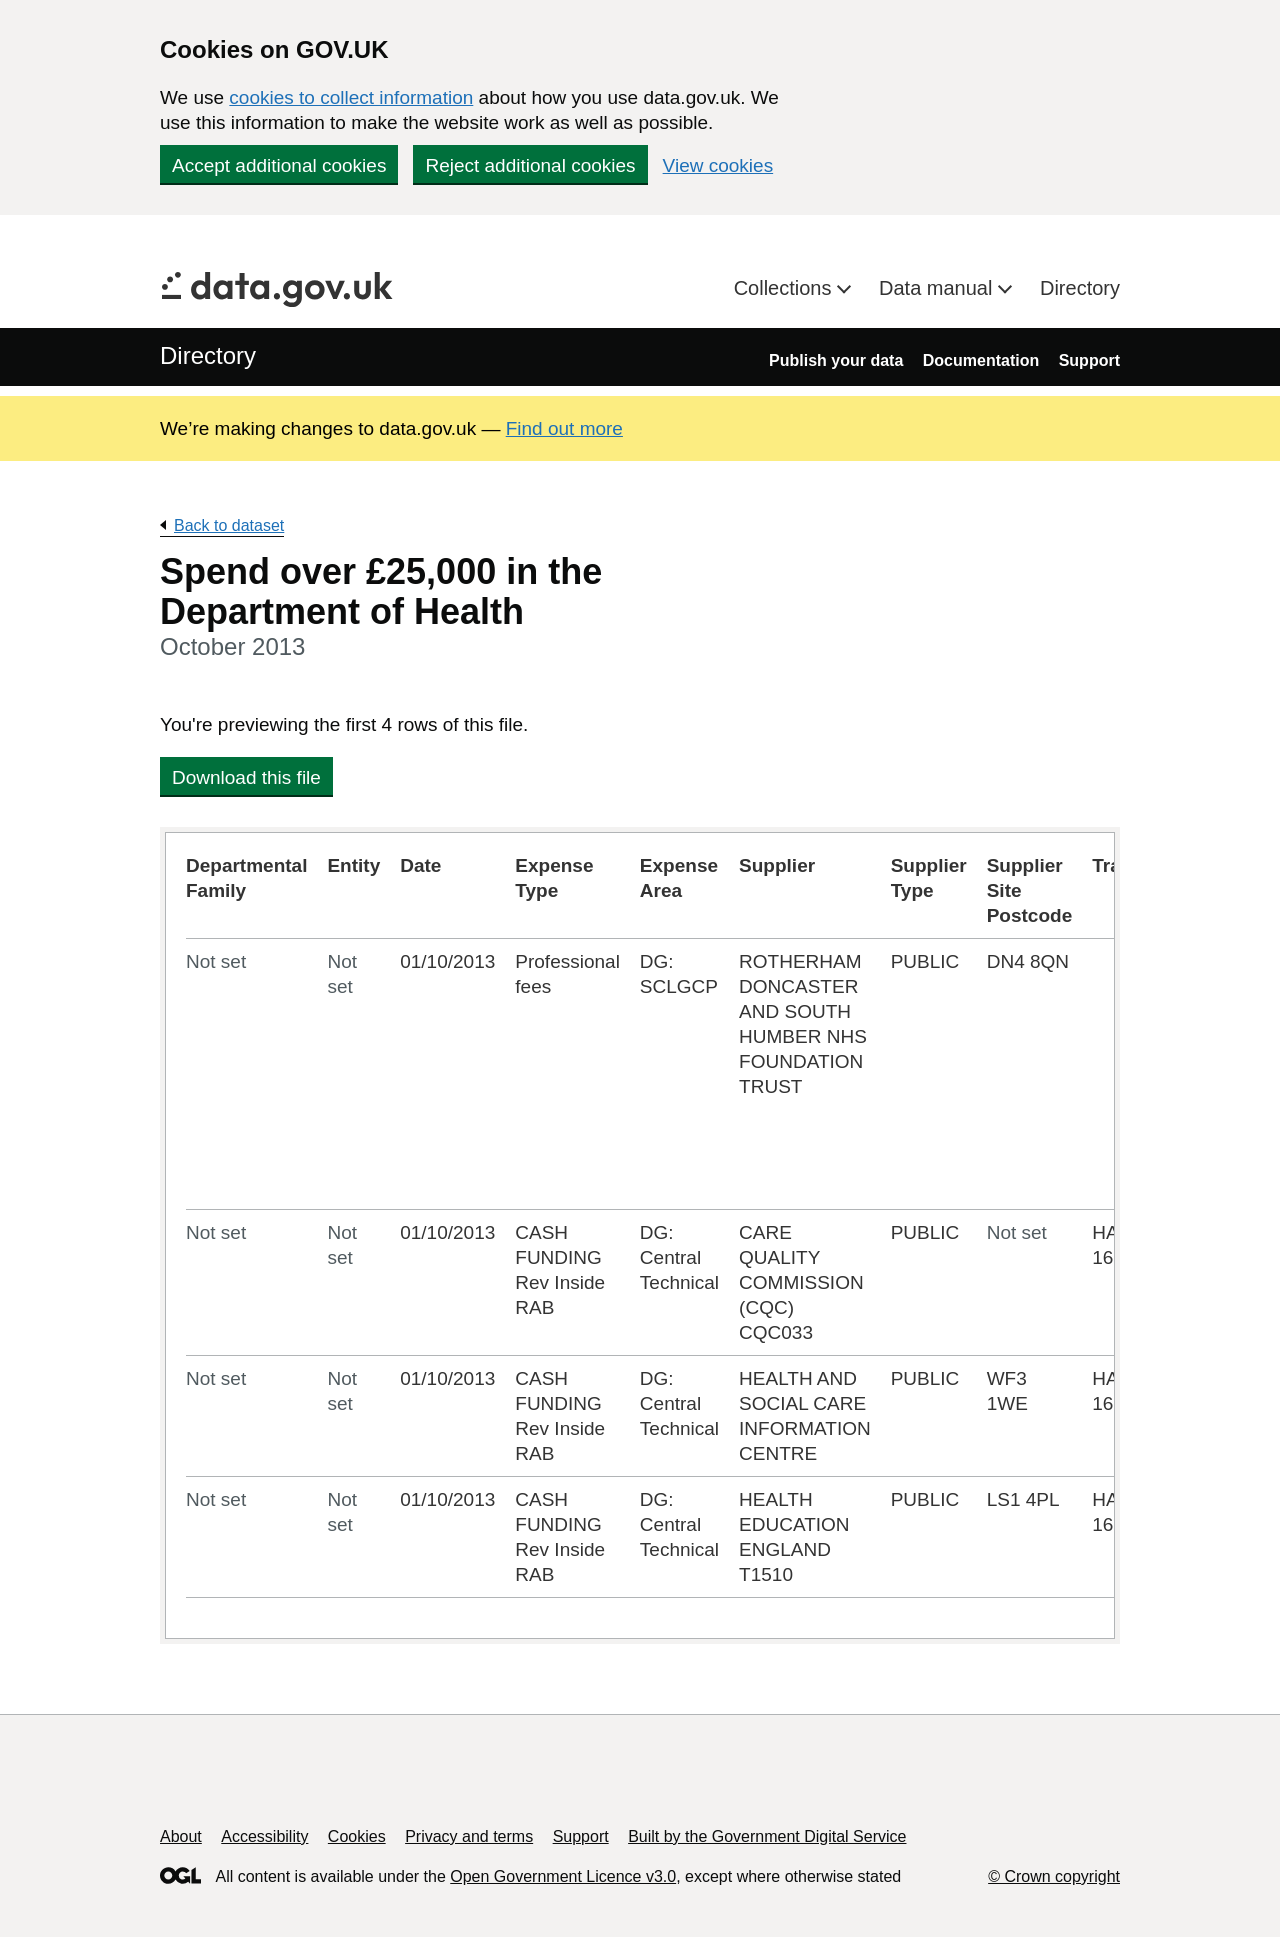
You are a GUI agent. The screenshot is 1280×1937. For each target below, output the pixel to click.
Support (1089, 360)
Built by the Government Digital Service (767, 1836)
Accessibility (264, 1836)
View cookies (718, 165)
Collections (785, 288)
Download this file (246, 777)
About (181, 1836)
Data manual (938, 288)
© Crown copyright (1054, 1876)
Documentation (981, 360)
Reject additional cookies (530, 165)
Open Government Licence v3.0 (563, 1876)
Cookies (357, 1836)
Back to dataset (229, 525)
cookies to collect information (351, 97)
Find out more (564, 428)
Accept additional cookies (279, 165)
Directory (1080, 288)
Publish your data (836, 360)
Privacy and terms (469, 1836)
